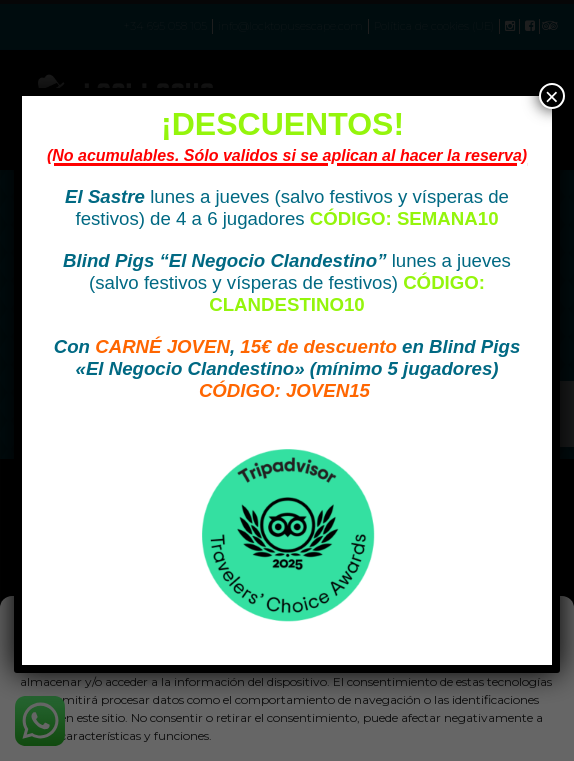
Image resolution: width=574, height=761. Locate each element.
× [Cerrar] (552, 96)
